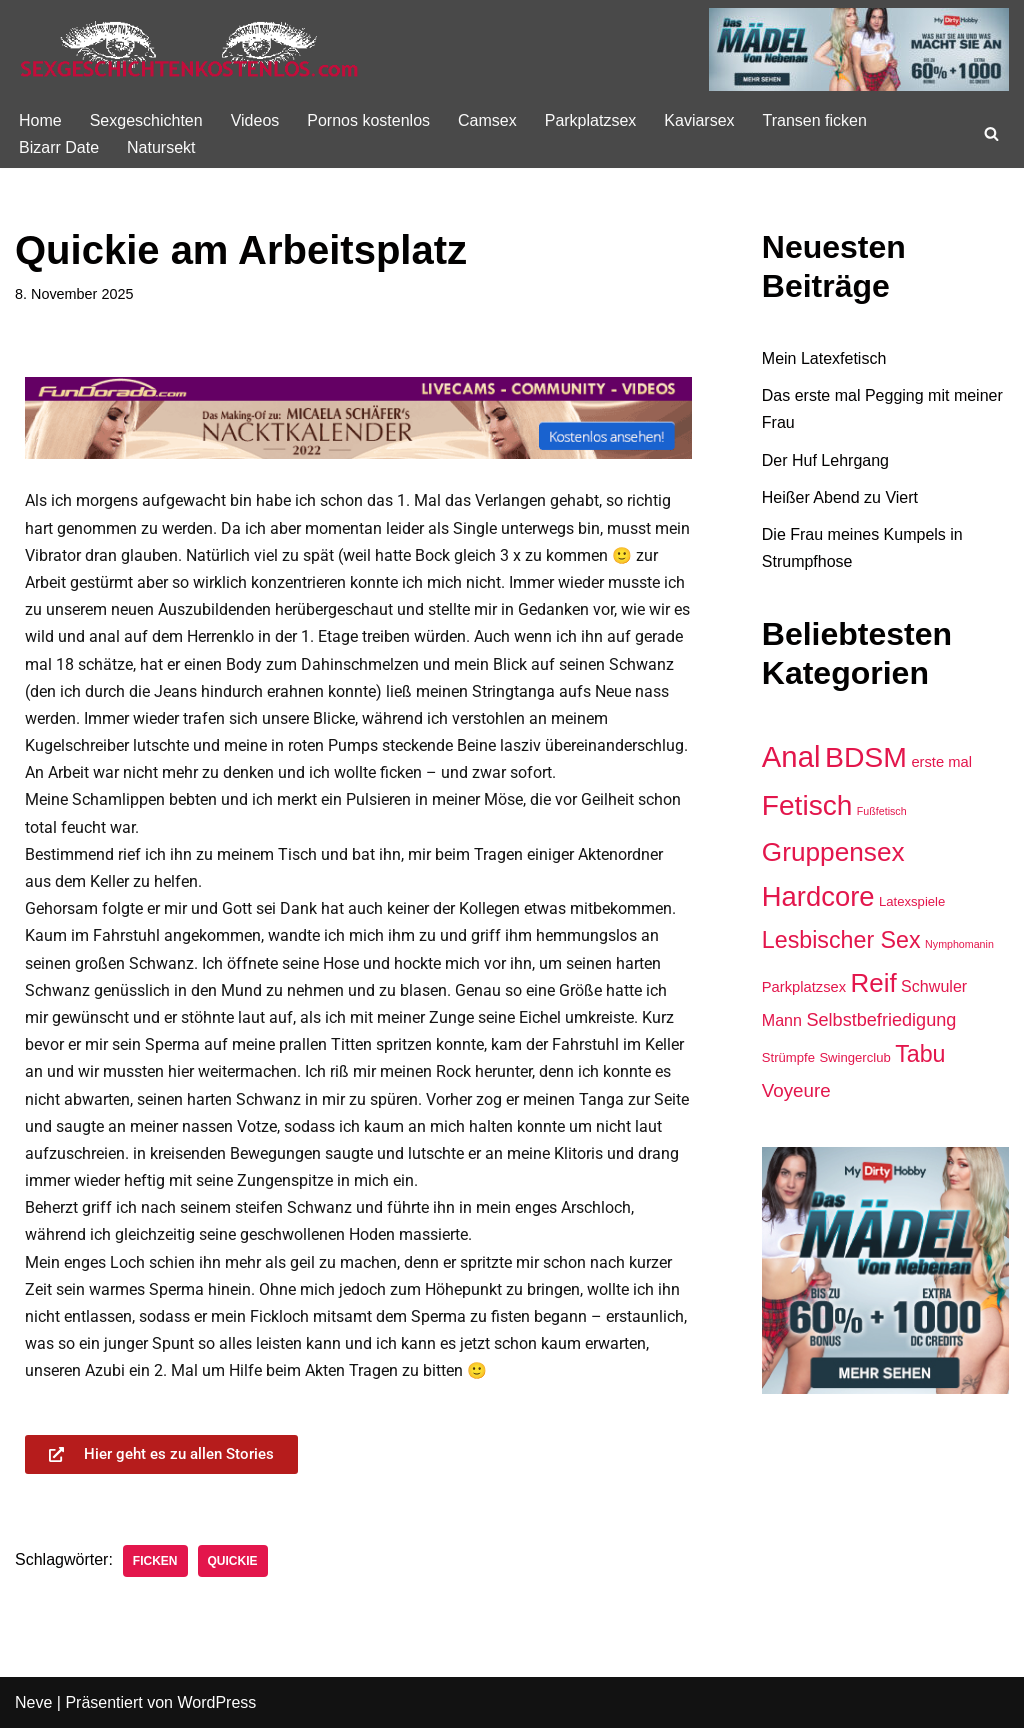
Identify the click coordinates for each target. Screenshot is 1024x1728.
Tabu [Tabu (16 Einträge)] (920, 1054)
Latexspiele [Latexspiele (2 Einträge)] (912, 901)
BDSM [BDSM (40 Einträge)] (866, 757)
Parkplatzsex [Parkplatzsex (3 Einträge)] (804, 987)
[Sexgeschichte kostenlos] (190, 49)
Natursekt (161, 147)
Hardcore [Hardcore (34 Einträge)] (818, 896)
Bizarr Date (59, 147)
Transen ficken (815, 120)
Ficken (155, 1561)
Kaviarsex (699, 120)
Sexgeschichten (146, 120)
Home (40, 120)
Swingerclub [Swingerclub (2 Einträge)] (854, 1057)
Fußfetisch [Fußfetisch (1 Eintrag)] (882, 811)
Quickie (233, 1561)
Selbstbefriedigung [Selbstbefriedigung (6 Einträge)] (881, 1020)
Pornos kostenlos (368, 120)
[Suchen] (991, 133)
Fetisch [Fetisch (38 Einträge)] (807, 805)
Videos (255, 120)
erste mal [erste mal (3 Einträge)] (941, 762)
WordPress (216, 1702)
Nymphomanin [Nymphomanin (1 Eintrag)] (959, 944)
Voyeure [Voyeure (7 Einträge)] (796, 1090)
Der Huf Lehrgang (825, 460)
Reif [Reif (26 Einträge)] (874, 983)
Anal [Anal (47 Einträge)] (791, 756)
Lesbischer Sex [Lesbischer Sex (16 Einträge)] (841, 940)
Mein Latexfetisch (824, 358)
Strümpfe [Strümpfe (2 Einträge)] (788, 1057)
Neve (33, 1702)
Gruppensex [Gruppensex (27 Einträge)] (833, 852)
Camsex (487, 120)
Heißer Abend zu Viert (840, 497)
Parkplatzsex (591, 120)
